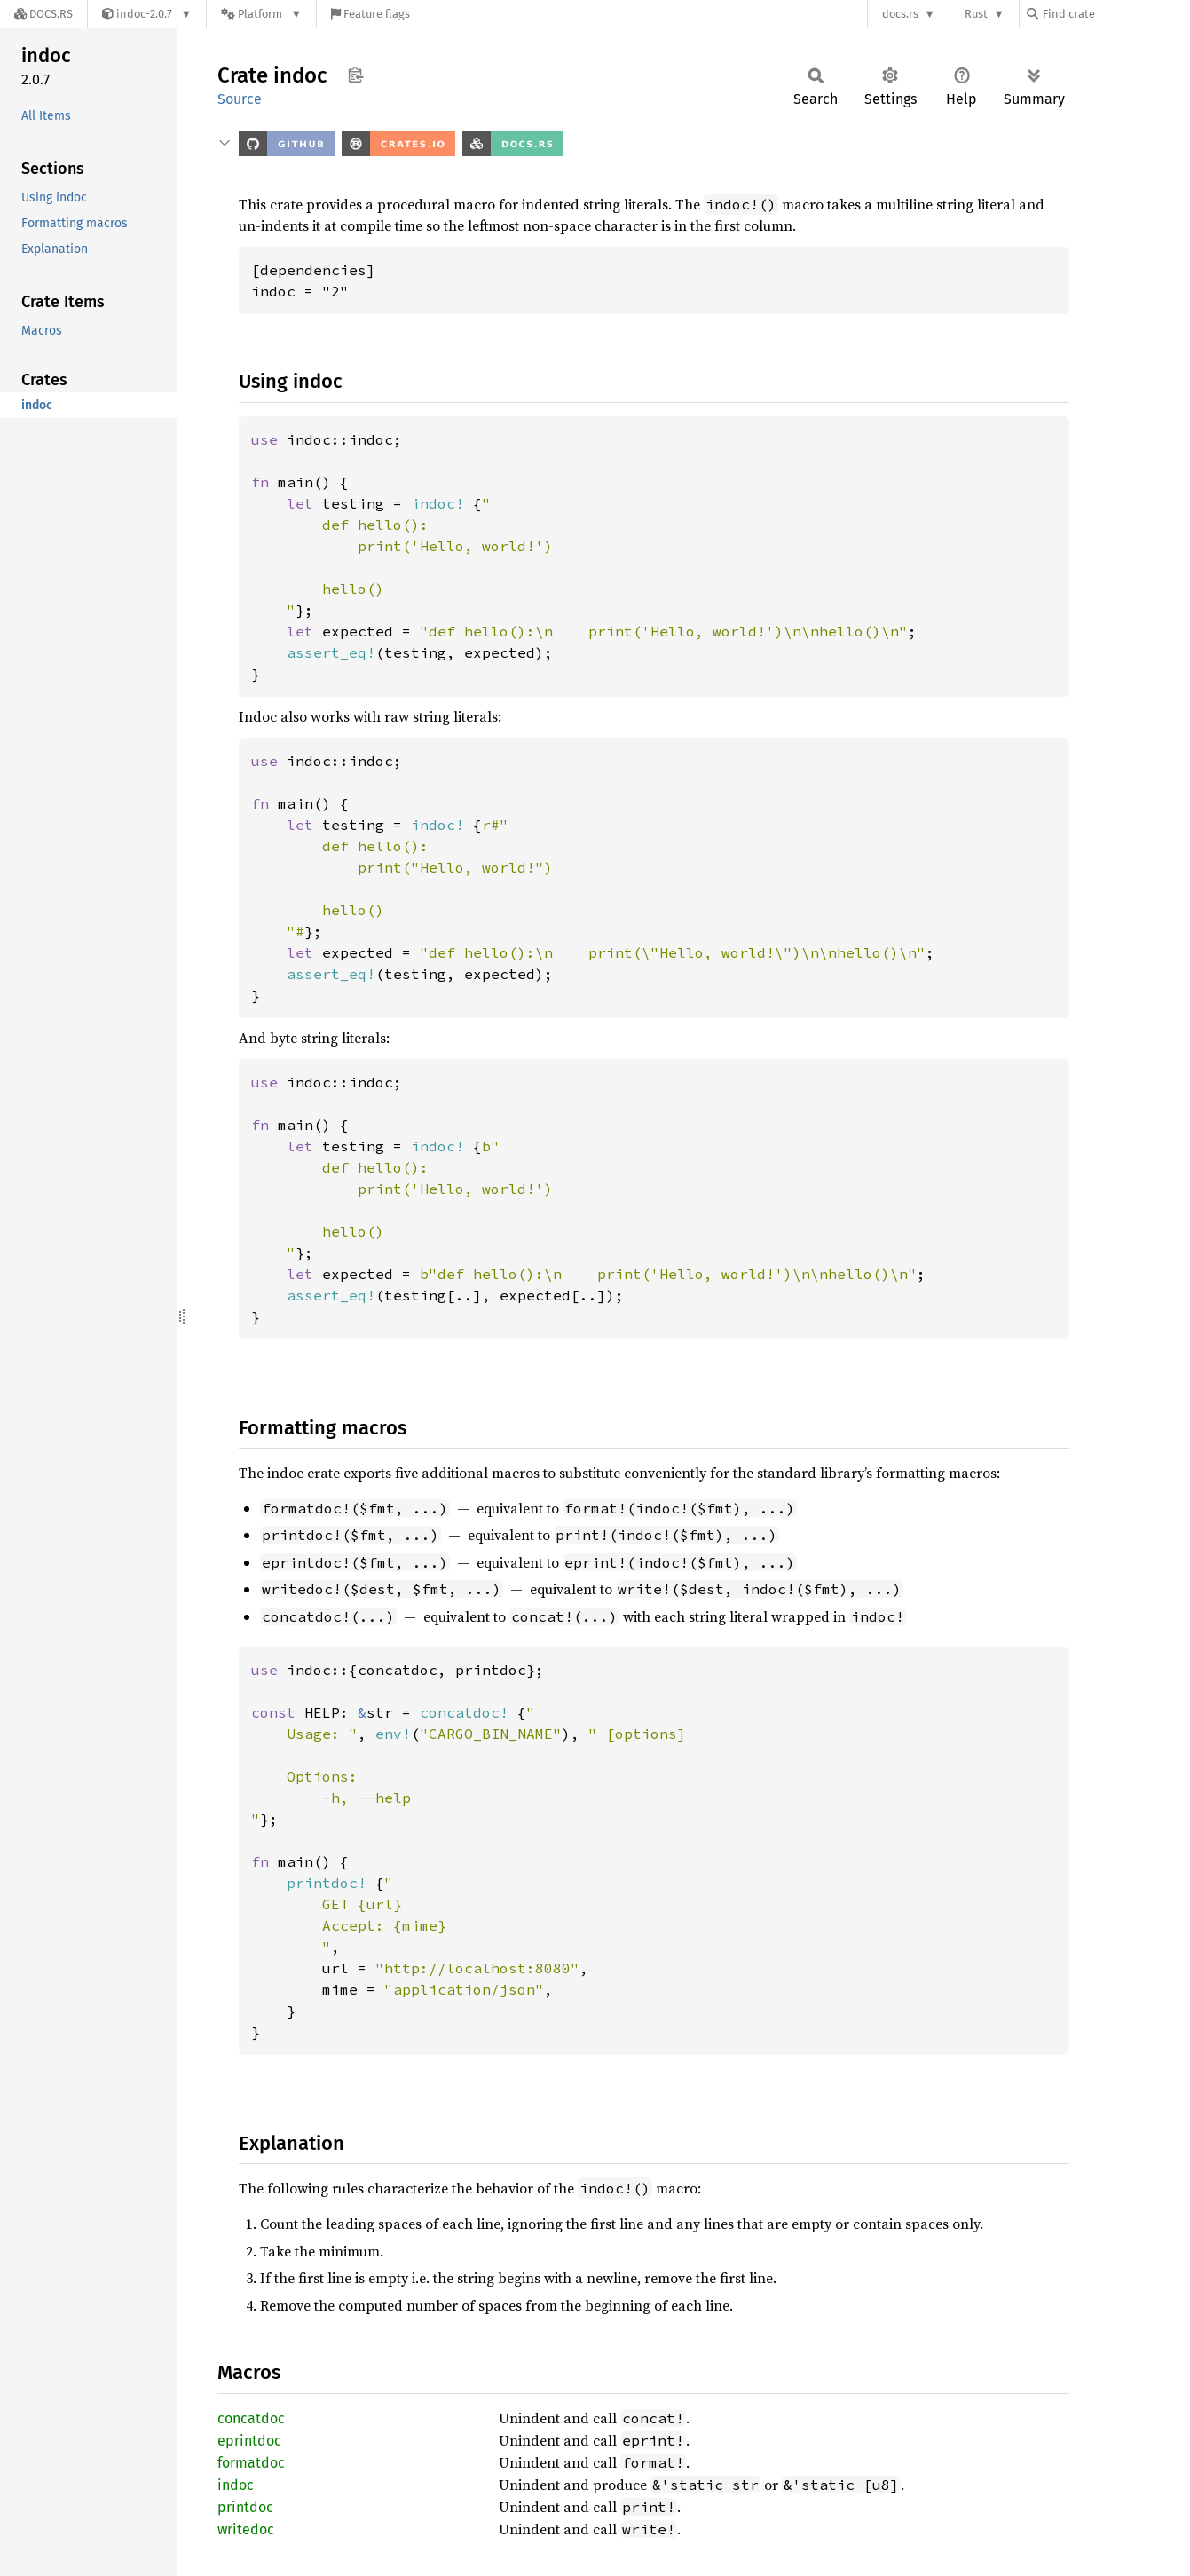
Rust (976, 13)
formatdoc (251, 2462)
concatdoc (251, 2418)
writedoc (245, 2529)
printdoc (245, 2507)
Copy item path (355, 74)
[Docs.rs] (43, 14)
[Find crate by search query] (1115, 14)
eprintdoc (249, 2440)
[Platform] (261, 14)
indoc (235, 2485)
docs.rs (900, 13)
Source (239, 99)
